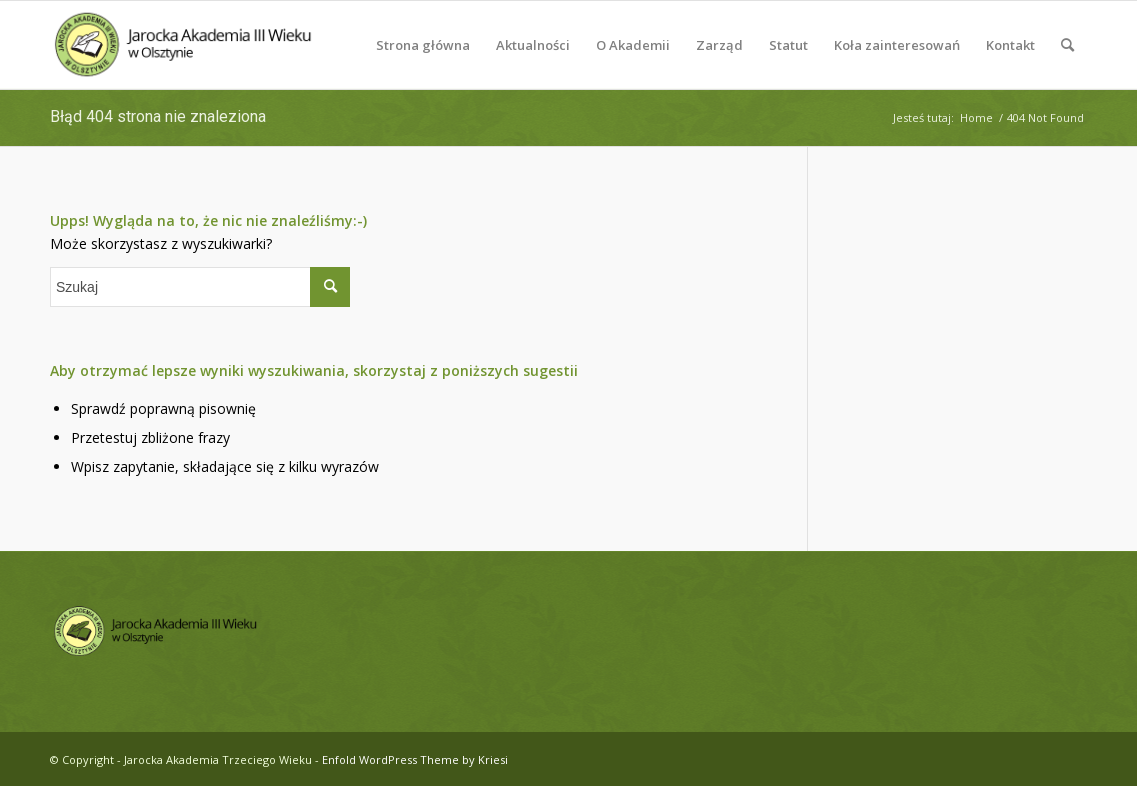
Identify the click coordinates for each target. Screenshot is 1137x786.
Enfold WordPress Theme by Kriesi (415, 759)
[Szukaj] (1067, 45)
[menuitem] (423, 45)
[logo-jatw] (184, 45)
